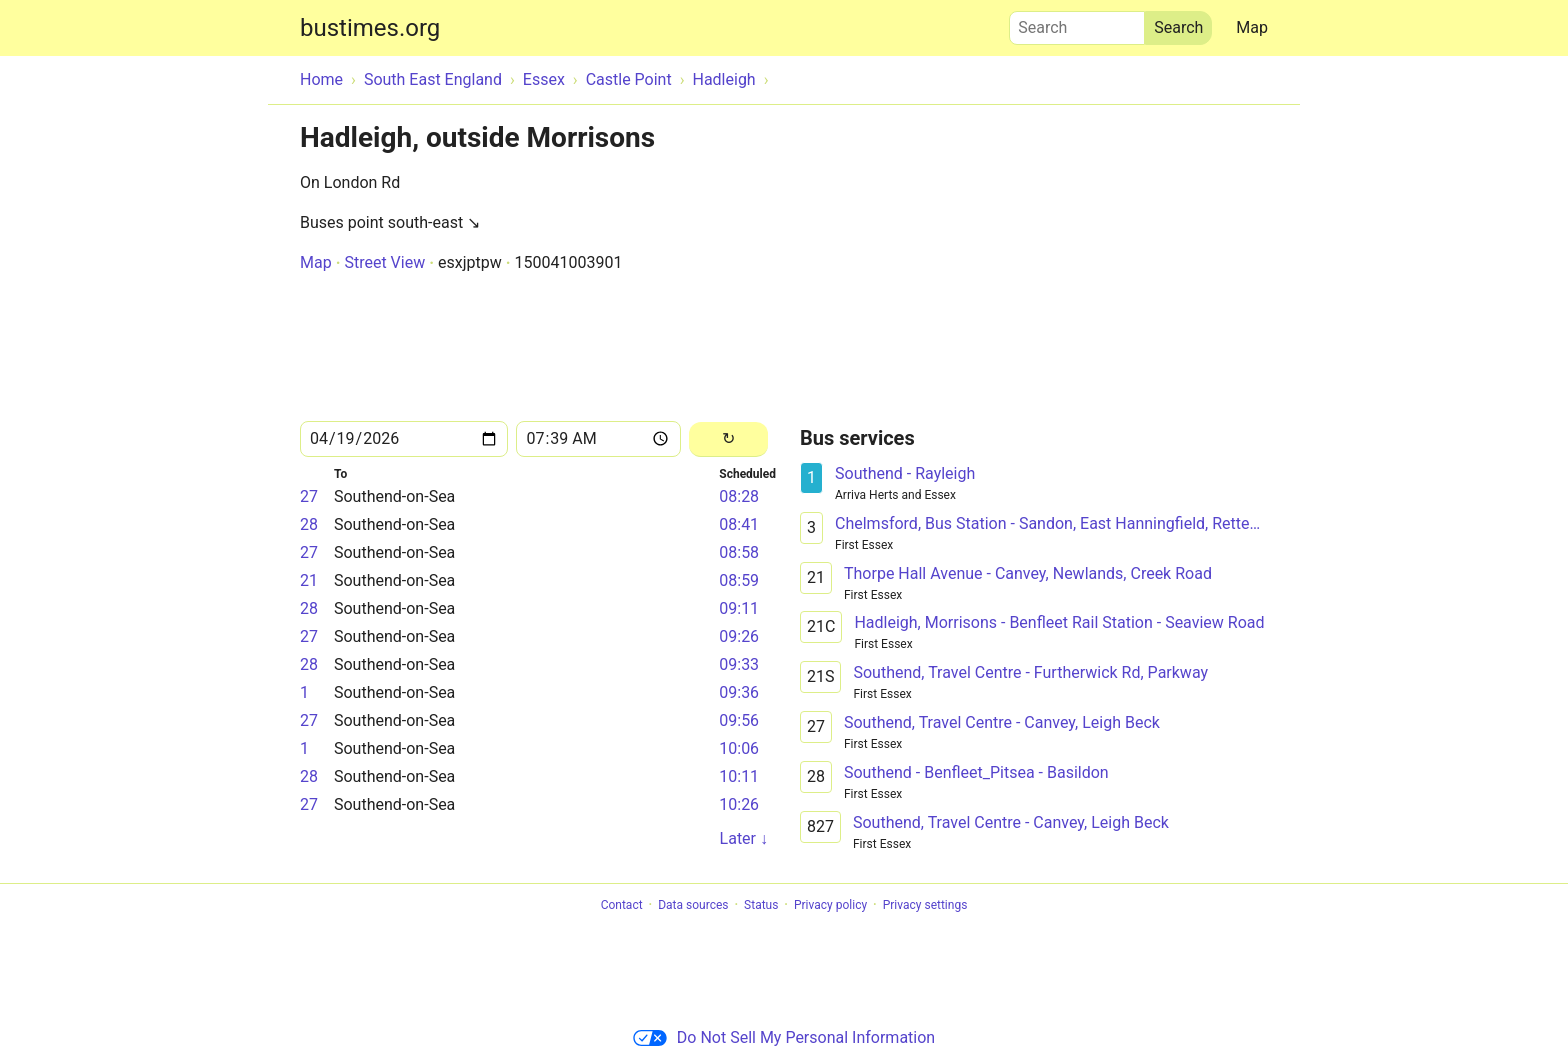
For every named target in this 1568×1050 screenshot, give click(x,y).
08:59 (739, 580)
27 (309, 496)
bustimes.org (370, 28)
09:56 (739, 720)
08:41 (739, 524)
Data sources (693, 905)
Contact (622, 905)
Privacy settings (925, 905)
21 (309, 580)
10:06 (739, 748)
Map (1252, 27)
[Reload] (728, 439)
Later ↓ (744, 838)
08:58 (739, 552)
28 (309, 524)
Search (1077, 23)
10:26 (739, 804)
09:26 (739, 636)
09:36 (739, 692)
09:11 (739, 608)
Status (761, 905)
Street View (384, 262)
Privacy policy (830, 905)
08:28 (739, 496)
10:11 (739, 776)
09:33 (739, 664)
